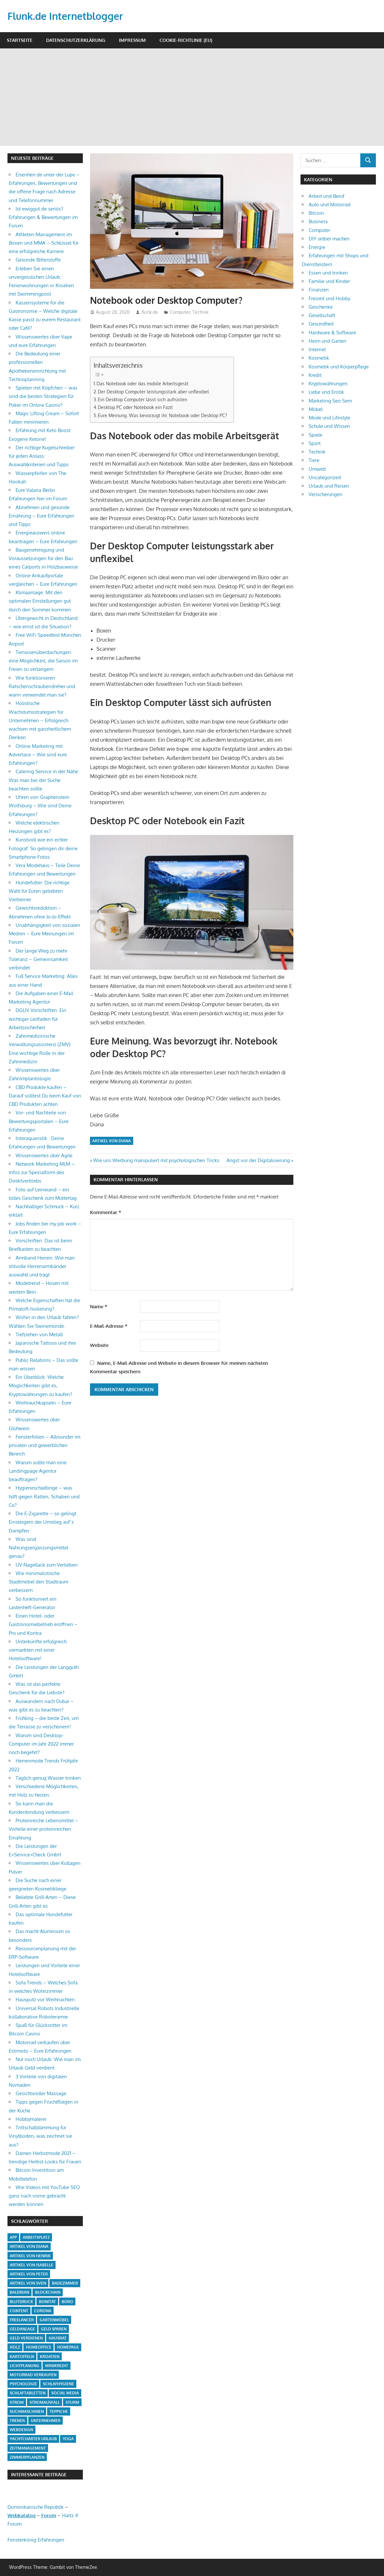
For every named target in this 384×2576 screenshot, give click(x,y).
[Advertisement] (192, 97)
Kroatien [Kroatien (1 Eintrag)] (49, 2356)
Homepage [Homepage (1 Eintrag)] (68, 2347)
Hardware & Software (332, 332)
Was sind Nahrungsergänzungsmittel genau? (38, 1547)
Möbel (316, 409)
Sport (315, 443)
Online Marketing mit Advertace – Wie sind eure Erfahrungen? (38, 754)
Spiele (315, 435)
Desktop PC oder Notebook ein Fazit (135, 407)
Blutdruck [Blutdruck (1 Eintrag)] (21, 2301)
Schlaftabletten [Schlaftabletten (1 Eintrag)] (27, 2392)
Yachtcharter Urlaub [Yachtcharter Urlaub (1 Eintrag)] (33, 2438)
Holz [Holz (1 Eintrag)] (15, 2347)
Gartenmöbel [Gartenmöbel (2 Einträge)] (54, 2319)
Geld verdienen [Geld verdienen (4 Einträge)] (26, 2338)
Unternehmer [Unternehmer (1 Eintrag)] (45, 2420)
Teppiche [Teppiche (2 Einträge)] (59, 2411)
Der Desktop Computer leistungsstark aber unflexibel (153, 391)
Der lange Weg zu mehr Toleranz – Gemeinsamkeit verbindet (38, 959)
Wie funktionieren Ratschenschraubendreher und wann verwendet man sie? (42, 686)
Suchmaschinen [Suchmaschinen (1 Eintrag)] (27, 2411)
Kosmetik (319, 358)
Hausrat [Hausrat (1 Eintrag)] (58, 2338)
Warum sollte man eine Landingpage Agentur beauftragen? (38, 1471)
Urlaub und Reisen (329, 486)
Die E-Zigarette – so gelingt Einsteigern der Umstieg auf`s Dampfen (42, 1522)
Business (318, 221)
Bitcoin (316, 213)
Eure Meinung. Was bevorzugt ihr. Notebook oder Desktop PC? (162, 415)
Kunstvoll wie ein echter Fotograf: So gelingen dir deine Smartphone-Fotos (43, 848)
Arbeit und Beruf (326, 196)
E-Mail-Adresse (108, 1326)
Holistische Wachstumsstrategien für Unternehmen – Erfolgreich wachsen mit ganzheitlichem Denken (40, 720)
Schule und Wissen (329, 426)
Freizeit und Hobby (329, 298)
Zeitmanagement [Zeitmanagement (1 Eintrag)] (28, 2448)
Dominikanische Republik (35, 2507)
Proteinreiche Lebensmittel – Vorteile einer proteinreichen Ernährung (43, 1829)
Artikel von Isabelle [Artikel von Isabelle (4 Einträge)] (31, 2264)
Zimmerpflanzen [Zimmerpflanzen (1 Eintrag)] (27, 2457)
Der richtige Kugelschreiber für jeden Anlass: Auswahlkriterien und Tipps (41, 456)
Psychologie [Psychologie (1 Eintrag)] (23, 2383)
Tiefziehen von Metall (39, 1334)
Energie (317, 247)
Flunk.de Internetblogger (69, 15)
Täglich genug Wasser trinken (48, 1778)
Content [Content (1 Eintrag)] (19, 2310)
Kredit (315, 375)
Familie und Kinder (329, 281)
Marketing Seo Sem (330, 401)
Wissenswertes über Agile (44, 1155)
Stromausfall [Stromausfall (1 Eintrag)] (45, 2402)
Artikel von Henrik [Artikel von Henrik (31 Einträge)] (30, 2255)
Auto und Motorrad (330, 204)
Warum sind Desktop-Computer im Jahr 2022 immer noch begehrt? (41, 1744)
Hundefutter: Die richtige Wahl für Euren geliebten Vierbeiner (39, 891)
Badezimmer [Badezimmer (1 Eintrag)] (65, 2283)
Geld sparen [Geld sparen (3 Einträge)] (54, 2328)
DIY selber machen (329, 239)
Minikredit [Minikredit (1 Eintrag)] (56, 2365)
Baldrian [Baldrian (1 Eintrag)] (19, 2292)
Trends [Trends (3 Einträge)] (17, 2420)
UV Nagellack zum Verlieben (47, 1565)
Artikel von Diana (111, 1140)
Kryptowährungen (328, 383)
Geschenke (321, 307)
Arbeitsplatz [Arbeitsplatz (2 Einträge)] (36, 2237)
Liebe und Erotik (326, 392)
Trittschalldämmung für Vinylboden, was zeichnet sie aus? (40, 2136)
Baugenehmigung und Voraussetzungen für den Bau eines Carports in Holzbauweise (43, 558)
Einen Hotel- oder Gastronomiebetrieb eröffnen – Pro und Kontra (43, 1624)
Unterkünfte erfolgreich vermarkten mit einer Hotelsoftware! (38, 1650)
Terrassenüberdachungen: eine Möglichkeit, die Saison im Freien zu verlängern (43, 661)
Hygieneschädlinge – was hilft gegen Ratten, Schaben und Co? (44, 1496)
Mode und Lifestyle (329, 418)
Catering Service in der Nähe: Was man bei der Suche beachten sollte (44, 780)
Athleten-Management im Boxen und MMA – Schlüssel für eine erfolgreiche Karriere (44, 243)
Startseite (19, 40)
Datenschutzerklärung (75, 40)
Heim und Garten (327, 341)
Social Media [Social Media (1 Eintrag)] (65, 2392)
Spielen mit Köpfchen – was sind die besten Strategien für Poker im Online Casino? (43, 396)
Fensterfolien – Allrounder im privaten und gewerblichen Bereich (44, 1445)
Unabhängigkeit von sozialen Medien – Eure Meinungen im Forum (44, 933)
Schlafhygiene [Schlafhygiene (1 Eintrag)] (58, 2383)
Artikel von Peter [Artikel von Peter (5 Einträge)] (29, 2274)
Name (98, 1306)
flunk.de (150, 312)
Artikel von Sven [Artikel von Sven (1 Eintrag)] (28, 2283)
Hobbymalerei (31, 2119)
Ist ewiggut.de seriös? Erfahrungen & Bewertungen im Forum (43, 217)
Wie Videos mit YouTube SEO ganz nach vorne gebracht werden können (44, 2196)
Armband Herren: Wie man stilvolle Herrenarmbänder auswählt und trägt (42, 1266)
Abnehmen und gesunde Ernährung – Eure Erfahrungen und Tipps (41, 516)
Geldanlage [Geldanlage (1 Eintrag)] (22, 2328)
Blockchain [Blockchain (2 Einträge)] (47, 2292)
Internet (317, 349)
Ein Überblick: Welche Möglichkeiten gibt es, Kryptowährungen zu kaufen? (40, 1385)
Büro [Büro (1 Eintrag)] (67, 2301)
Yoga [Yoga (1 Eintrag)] (68, 2438)
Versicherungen (325, 494)
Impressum (132, 40)
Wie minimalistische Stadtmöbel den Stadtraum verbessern (38, 1582)
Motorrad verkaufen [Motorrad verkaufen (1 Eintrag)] (33, 2374)
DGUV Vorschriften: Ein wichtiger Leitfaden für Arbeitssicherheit (37, 1019)
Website (99, 1345)
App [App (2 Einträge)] (13, 2237)
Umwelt (317, 469)
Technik (200, 312)
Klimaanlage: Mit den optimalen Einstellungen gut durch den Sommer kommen (40, 601)
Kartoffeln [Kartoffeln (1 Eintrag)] (22, 2356)
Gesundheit (321, 324)
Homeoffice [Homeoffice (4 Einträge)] (38, 2347)
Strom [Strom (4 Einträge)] (17, 2402)
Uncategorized (325, 477)
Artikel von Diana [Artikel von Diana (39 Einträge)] (29, 2246)
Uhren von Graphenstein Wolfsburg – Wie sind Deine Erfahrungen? (40, 805)
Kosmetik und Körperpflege (339, 367)
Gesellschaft (322, 315)
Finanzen (319, 290)
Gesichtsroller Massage (41, 2093)
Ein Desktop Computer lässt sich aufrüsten (142, 399)
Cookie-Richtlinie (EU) (186, 40)
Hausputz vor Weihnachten (45, 1999)
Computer (180, 312)
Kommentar (105, 1212)
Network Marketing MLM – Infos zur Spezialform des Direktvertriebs (42, 1172)
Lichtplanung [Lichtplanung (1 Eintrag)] (24, 2365)
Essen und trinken (328, 273)
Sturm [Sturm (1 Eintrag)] (72, 2402)
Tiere (314, 460)
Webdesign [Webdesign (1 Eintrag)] (21, 2429)
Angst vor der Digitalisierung (258, 1160)
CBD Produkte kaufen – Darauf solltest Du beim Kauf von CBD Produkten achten (45, 1096)
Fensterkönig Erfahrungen (35, 2540)
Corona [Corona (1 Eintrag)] (42, 2310)
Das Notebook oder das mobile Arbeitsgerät (142, 383)
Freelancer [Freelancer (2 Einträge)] (22, 2319)
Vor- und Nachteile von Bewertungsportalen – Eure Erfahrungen (39, 1121)
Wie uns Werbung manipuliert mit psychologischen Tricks (156, 1160)
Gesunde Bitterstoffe (38, 260)
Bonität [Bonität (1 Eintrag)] (47, 2301)
